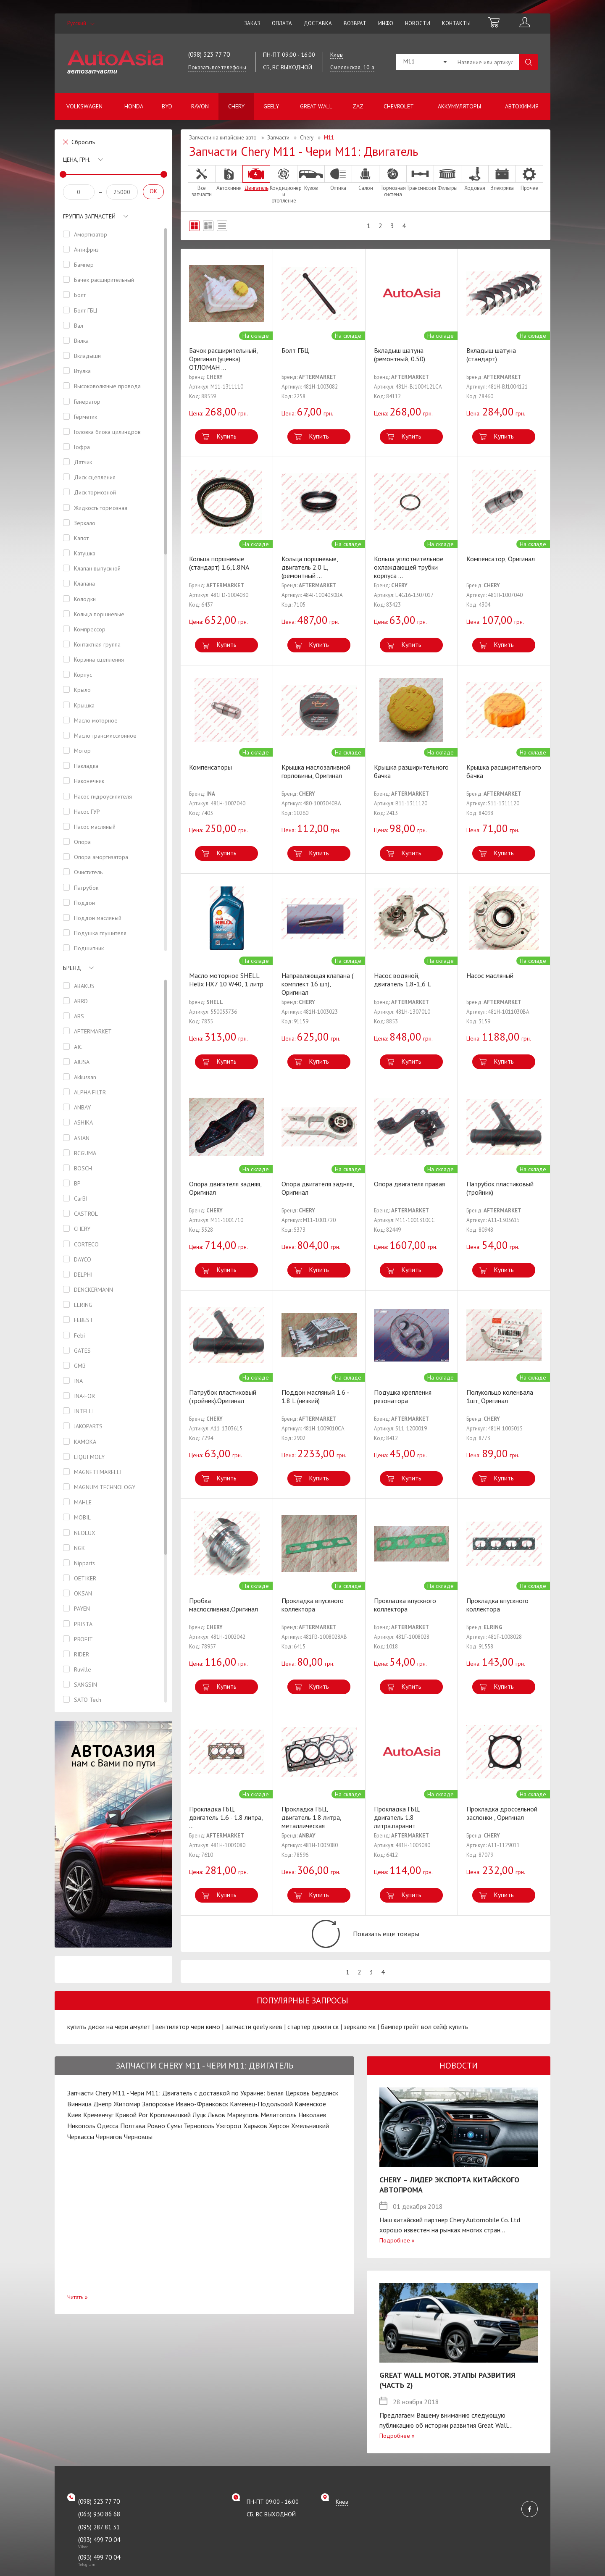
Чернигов (109, 2150)
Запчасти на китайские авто (223, 137)
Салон (365, 178)
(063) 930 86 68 (99, 2528)
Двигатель (256, 178)
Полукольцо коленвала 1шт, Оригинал (499, 1396)
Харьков (255, 2139)
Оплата (282, 23)
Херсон (279, 2139)
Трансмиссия (420, 178)
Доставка (318, 23)
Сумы (174, 2139)
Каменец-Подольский (261, 2117)
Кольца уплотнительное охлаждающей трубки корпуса (408, 567)
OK (153, 191)
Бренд (72, 974)
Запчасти (278, 137)
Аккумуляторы (459, 106)
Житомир (126, 2117)
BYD (167, 106)
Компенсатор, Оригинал (500, 559)
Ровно (156, 2139)
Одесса (107, 2139)
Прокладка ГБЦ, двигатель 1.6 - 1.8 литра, (226, 1817)
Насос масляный (489, 975)
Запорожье (158, 2117)
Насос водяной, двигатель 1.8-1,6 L (402, 979)
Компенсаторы (210, 767)
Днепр (102, 2117)
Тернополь (199, 2139)
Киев (74, 2128)
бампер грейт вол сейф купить (424, 2041)
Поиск (528, 62)
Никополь (81, 2139)
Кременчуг (98, 2128)
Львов (216, 2128)
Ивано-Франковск (202, 2117)
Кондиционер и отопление (283, 184)
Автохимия (522, 106)
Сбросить (83, 142)
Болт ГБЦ (295, 350)
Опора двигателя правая (409, 1184)
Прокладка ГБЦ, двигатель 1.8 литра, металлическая (311, 1817)
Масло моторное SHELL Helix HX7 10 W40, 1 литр (226, 979)
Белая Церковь (288, 2107)
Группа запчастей (89, 216)
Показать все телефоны (217, 67)
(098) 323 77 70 (209, 54)
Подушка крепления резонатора (402, 1396)
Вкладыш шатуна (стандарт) (491, 354)
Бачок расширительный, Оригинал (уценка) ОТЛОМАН (223, 358)
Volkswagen (84, 106)
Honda (133, 106)
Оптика (338, 178)
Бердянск (324, 2107)
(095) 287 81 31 (99, 2541)
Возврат (355, 23)
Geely (271, 106)
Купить (226, 436)
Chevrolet (399, 106)
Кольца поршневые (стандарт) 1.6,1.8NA (219, 563)
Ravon (200, 106)
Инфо (385, 23)
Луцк (199, 2128)
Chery (236, 106)
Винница (79, 2117)
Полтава (132, 2139)
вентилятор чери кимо (187, 2041)
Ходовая (475, 178)
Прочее (529, 178)
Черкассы (80, 2150)
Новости (417, 23)
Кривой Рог (131, 2128)
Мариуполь (243, 2128)
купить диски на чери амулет (108, 2041)
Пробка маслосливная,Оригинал (223, 1604)
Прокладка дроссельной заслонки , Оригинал (501, 1813)
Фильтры (447, 178)
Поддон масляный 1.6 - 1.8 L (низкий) (315, 1396)
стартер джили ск (313, 2041)
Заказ (252, 23)
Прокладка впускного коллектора (312, 1604)
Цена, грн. (76, 159)
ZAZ (357, 106)
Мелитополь (278, 2128)
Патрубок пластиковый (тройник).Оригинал (222, 1396)
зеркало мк (360, 2041)
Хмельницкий (310, 2139)
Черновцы (138, 2150)
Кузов (311, 178)
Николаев (312, 2128)
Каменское (310, 2117)
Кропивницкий (170, 2128)
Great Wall (316, 106)
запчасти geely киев (253, 2041)
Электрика (502, 178)
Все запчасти (202, 181)
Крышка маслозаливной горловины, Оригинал (315, 771)
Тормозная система (393, 181)
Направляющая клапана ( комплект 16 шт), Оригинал (317, 983)
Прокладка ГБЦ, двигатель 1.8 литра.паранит (397, 1817)
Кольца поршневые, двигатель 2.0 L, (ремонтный (309, 567)
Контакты (456, 23)
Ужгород (229, 2139)
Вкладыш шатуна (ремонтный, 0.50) (399, 354)
